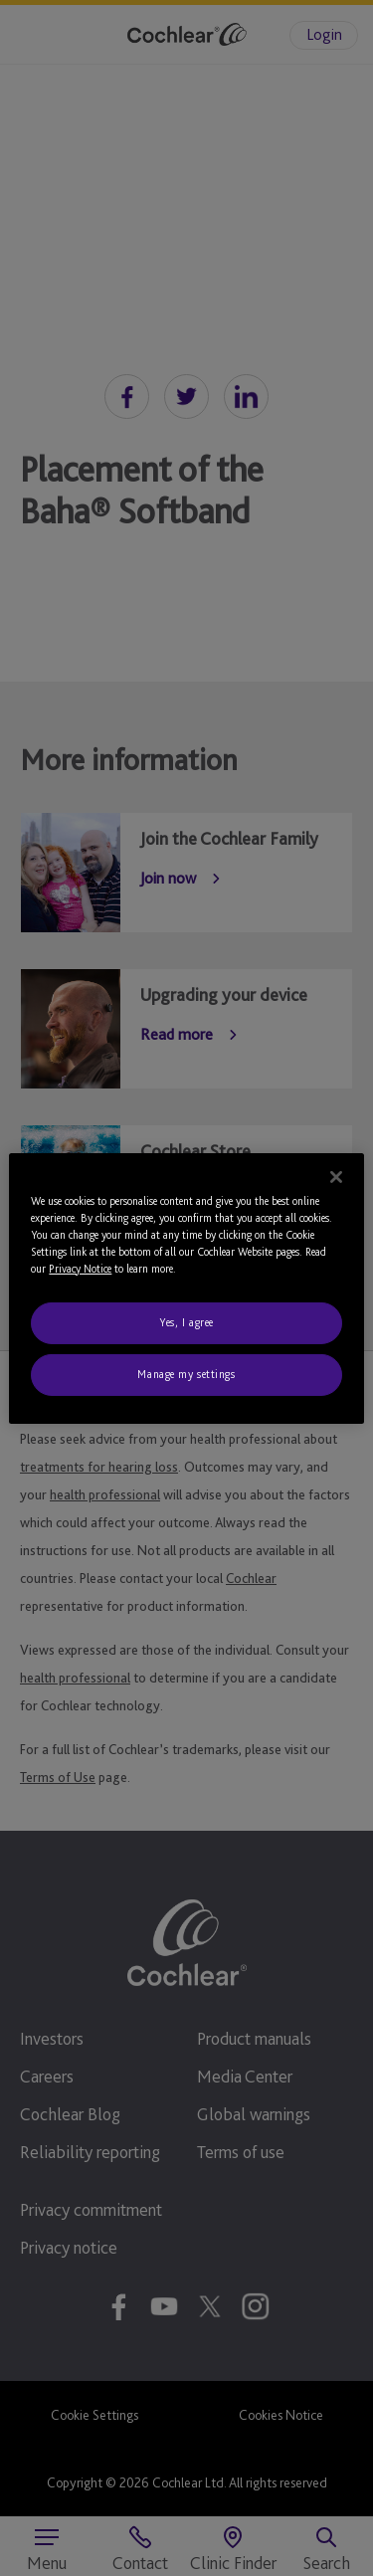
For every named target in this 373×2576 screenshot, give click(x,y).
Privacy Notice (80, 1269)
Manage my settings (186, 1374)
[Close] (336, 1176)
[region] (186, 1287)
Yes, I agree (186, 1322)
